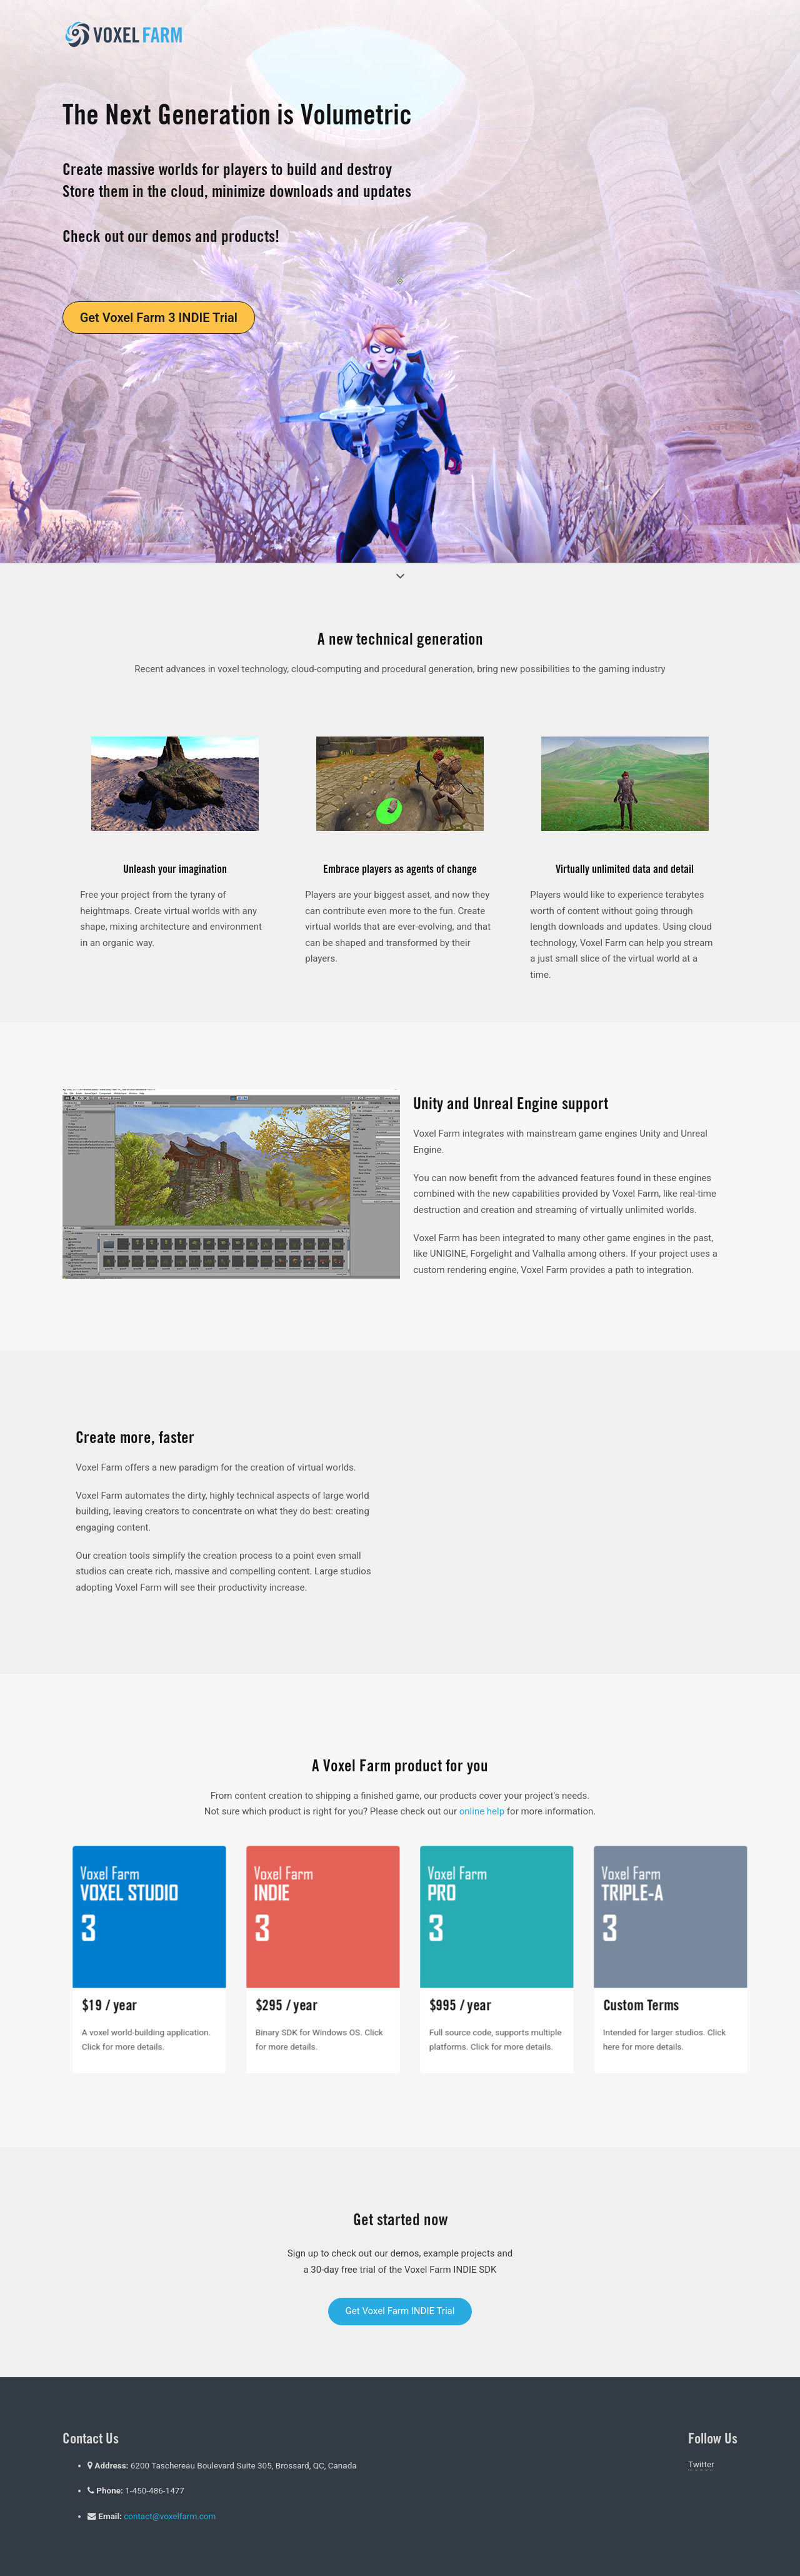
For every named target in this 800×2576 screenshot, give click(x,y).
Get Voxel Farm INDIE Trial (400, 2311)
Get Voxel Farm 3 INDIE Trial (159, 317)
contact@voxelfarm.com (170, 2516)
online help (481, 1811)
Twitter (701, 2464)
